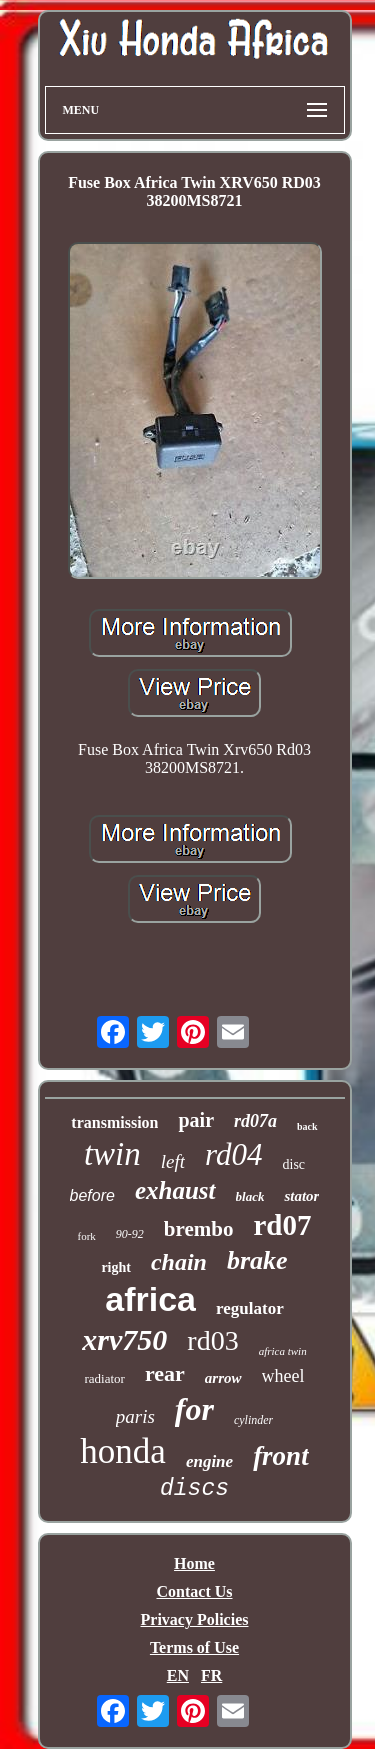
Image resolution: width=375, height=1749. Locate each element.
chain (179, 1262)
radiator (105, 1378)
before (92, 1195)
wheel (283, 1376)
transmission (114, 1122)
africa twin (283, 1351)
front (281, 1456)
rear (165, 1373)
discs (194, 1489)
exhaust (175, 1190)
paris (135, 1416)
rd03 (212, 1340)
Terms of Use (194, 1647)
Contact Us (195, 1591)
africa (150, 1299)
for (194, 1409)
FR (211, 1675)
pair (196, 1120)
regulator (250, 1308)
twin (112, 1154)
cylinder (253, 1420)
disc (294, 1164)
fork (87, 1236)
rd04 (233, 1154)
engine (209, 1461)
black (250, 1196)
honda (123, 1451)
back (307, 1126)
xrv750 (124, 1339)
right (116, 1267)
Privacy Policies (195, 1619)
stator (301, 1196)
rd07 (282, 1225)
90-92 (130, 1234)
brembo (199, 1229)
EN (178, 1675)
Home (194, 1563)
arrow (223, 1378)
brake (257, 1260)
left (173, 1161)
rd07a (255, 1121)
